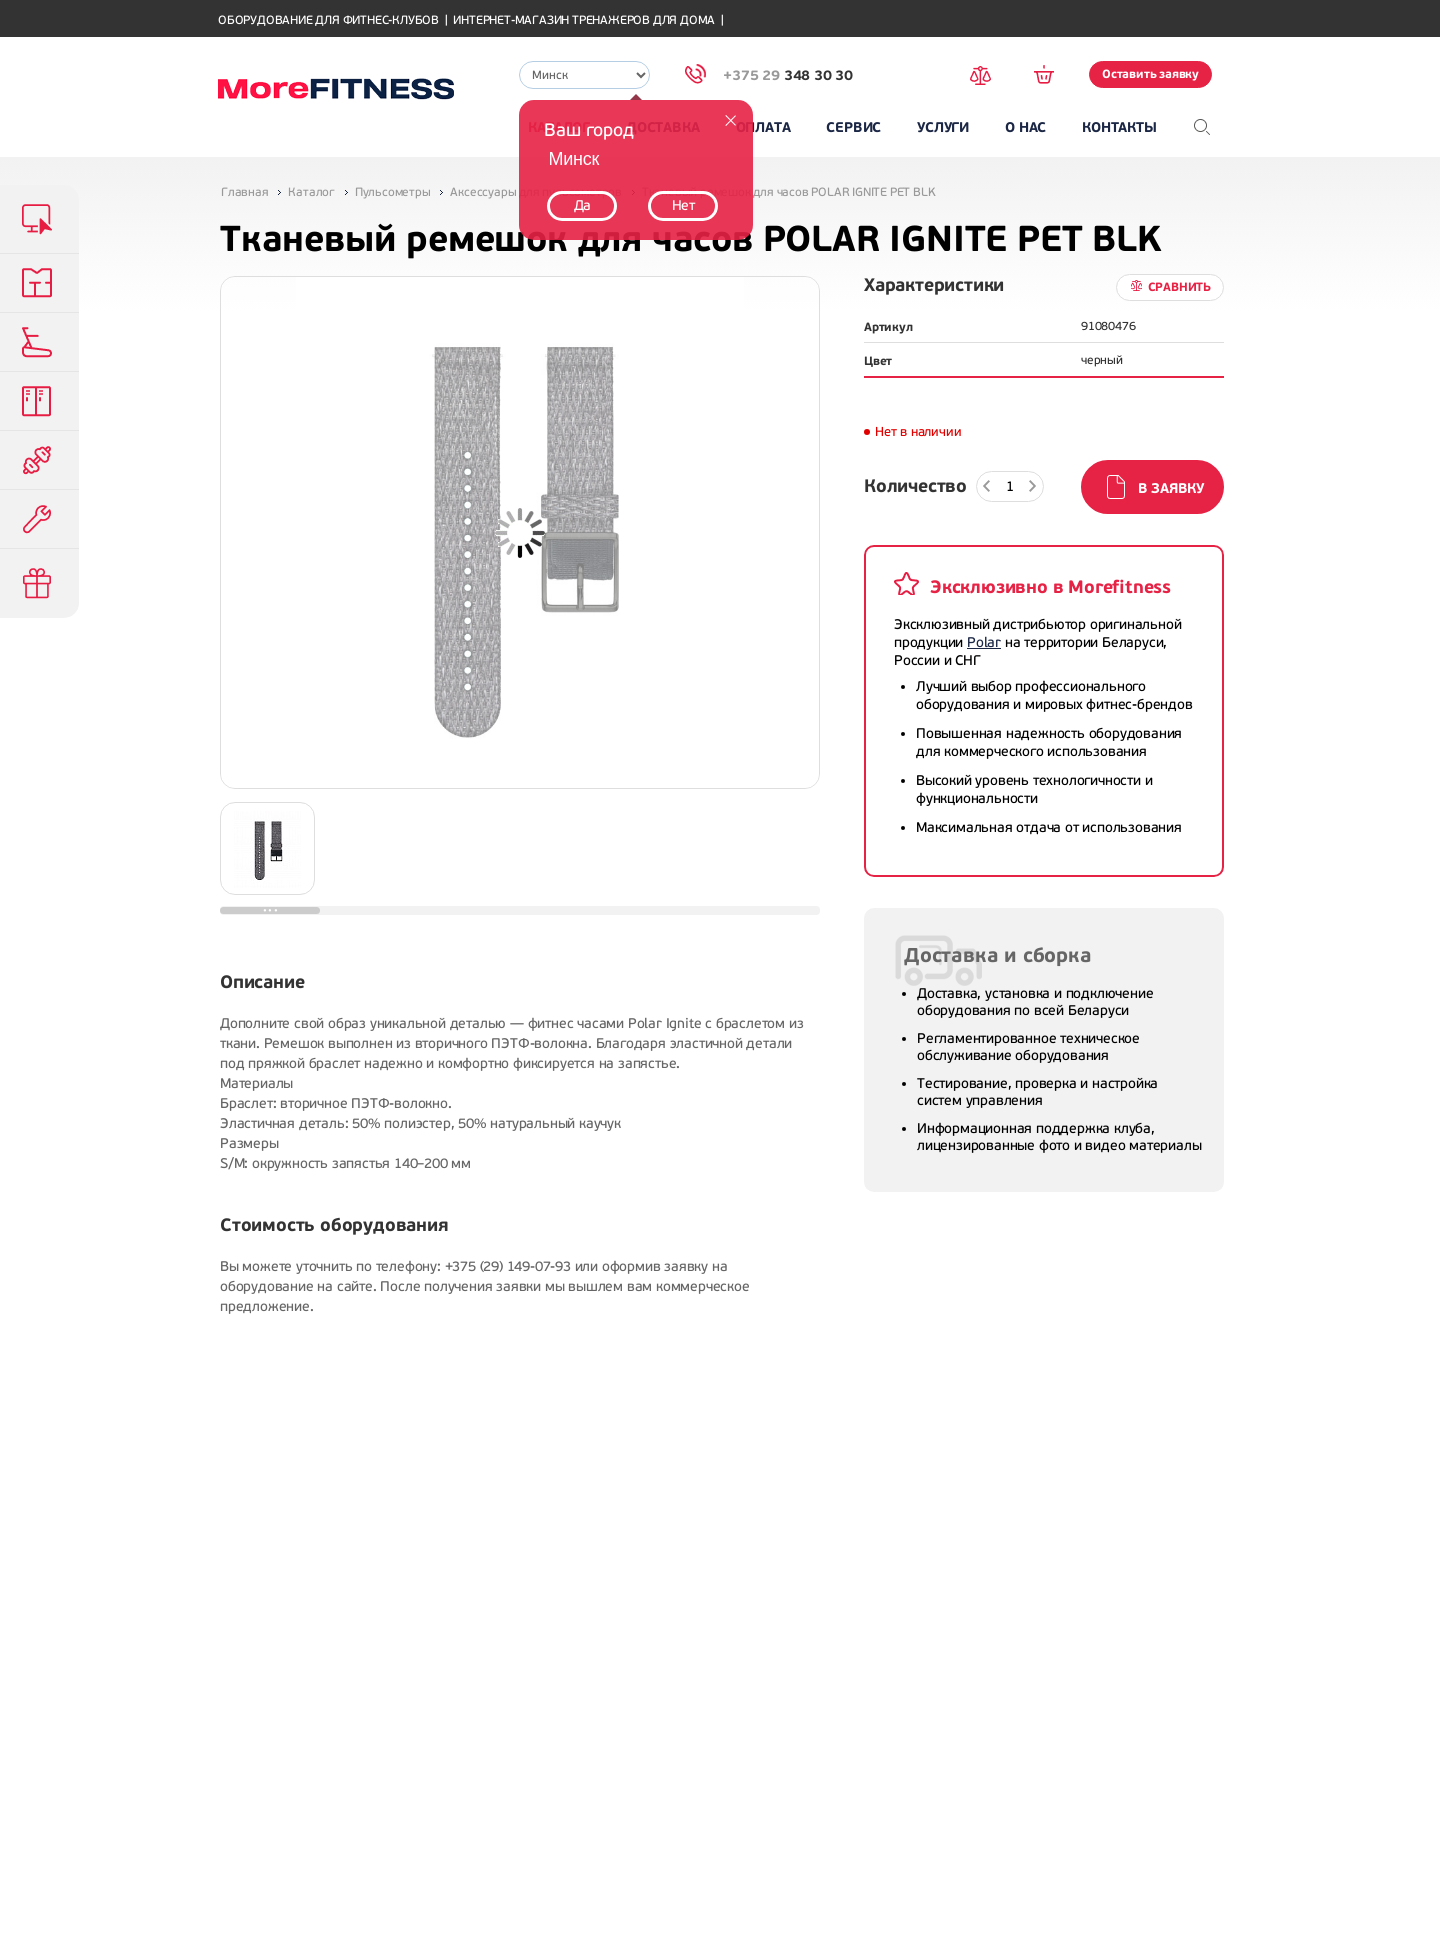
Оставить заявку (1150, 74)
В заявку (1171, 488)
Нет (683, 205)
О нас (1025, 127)
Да (583, 205)
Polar (984, 642)
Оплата (763, 127)
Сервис (853, 127)
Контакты (1119, 127)
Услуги (943, 127)
